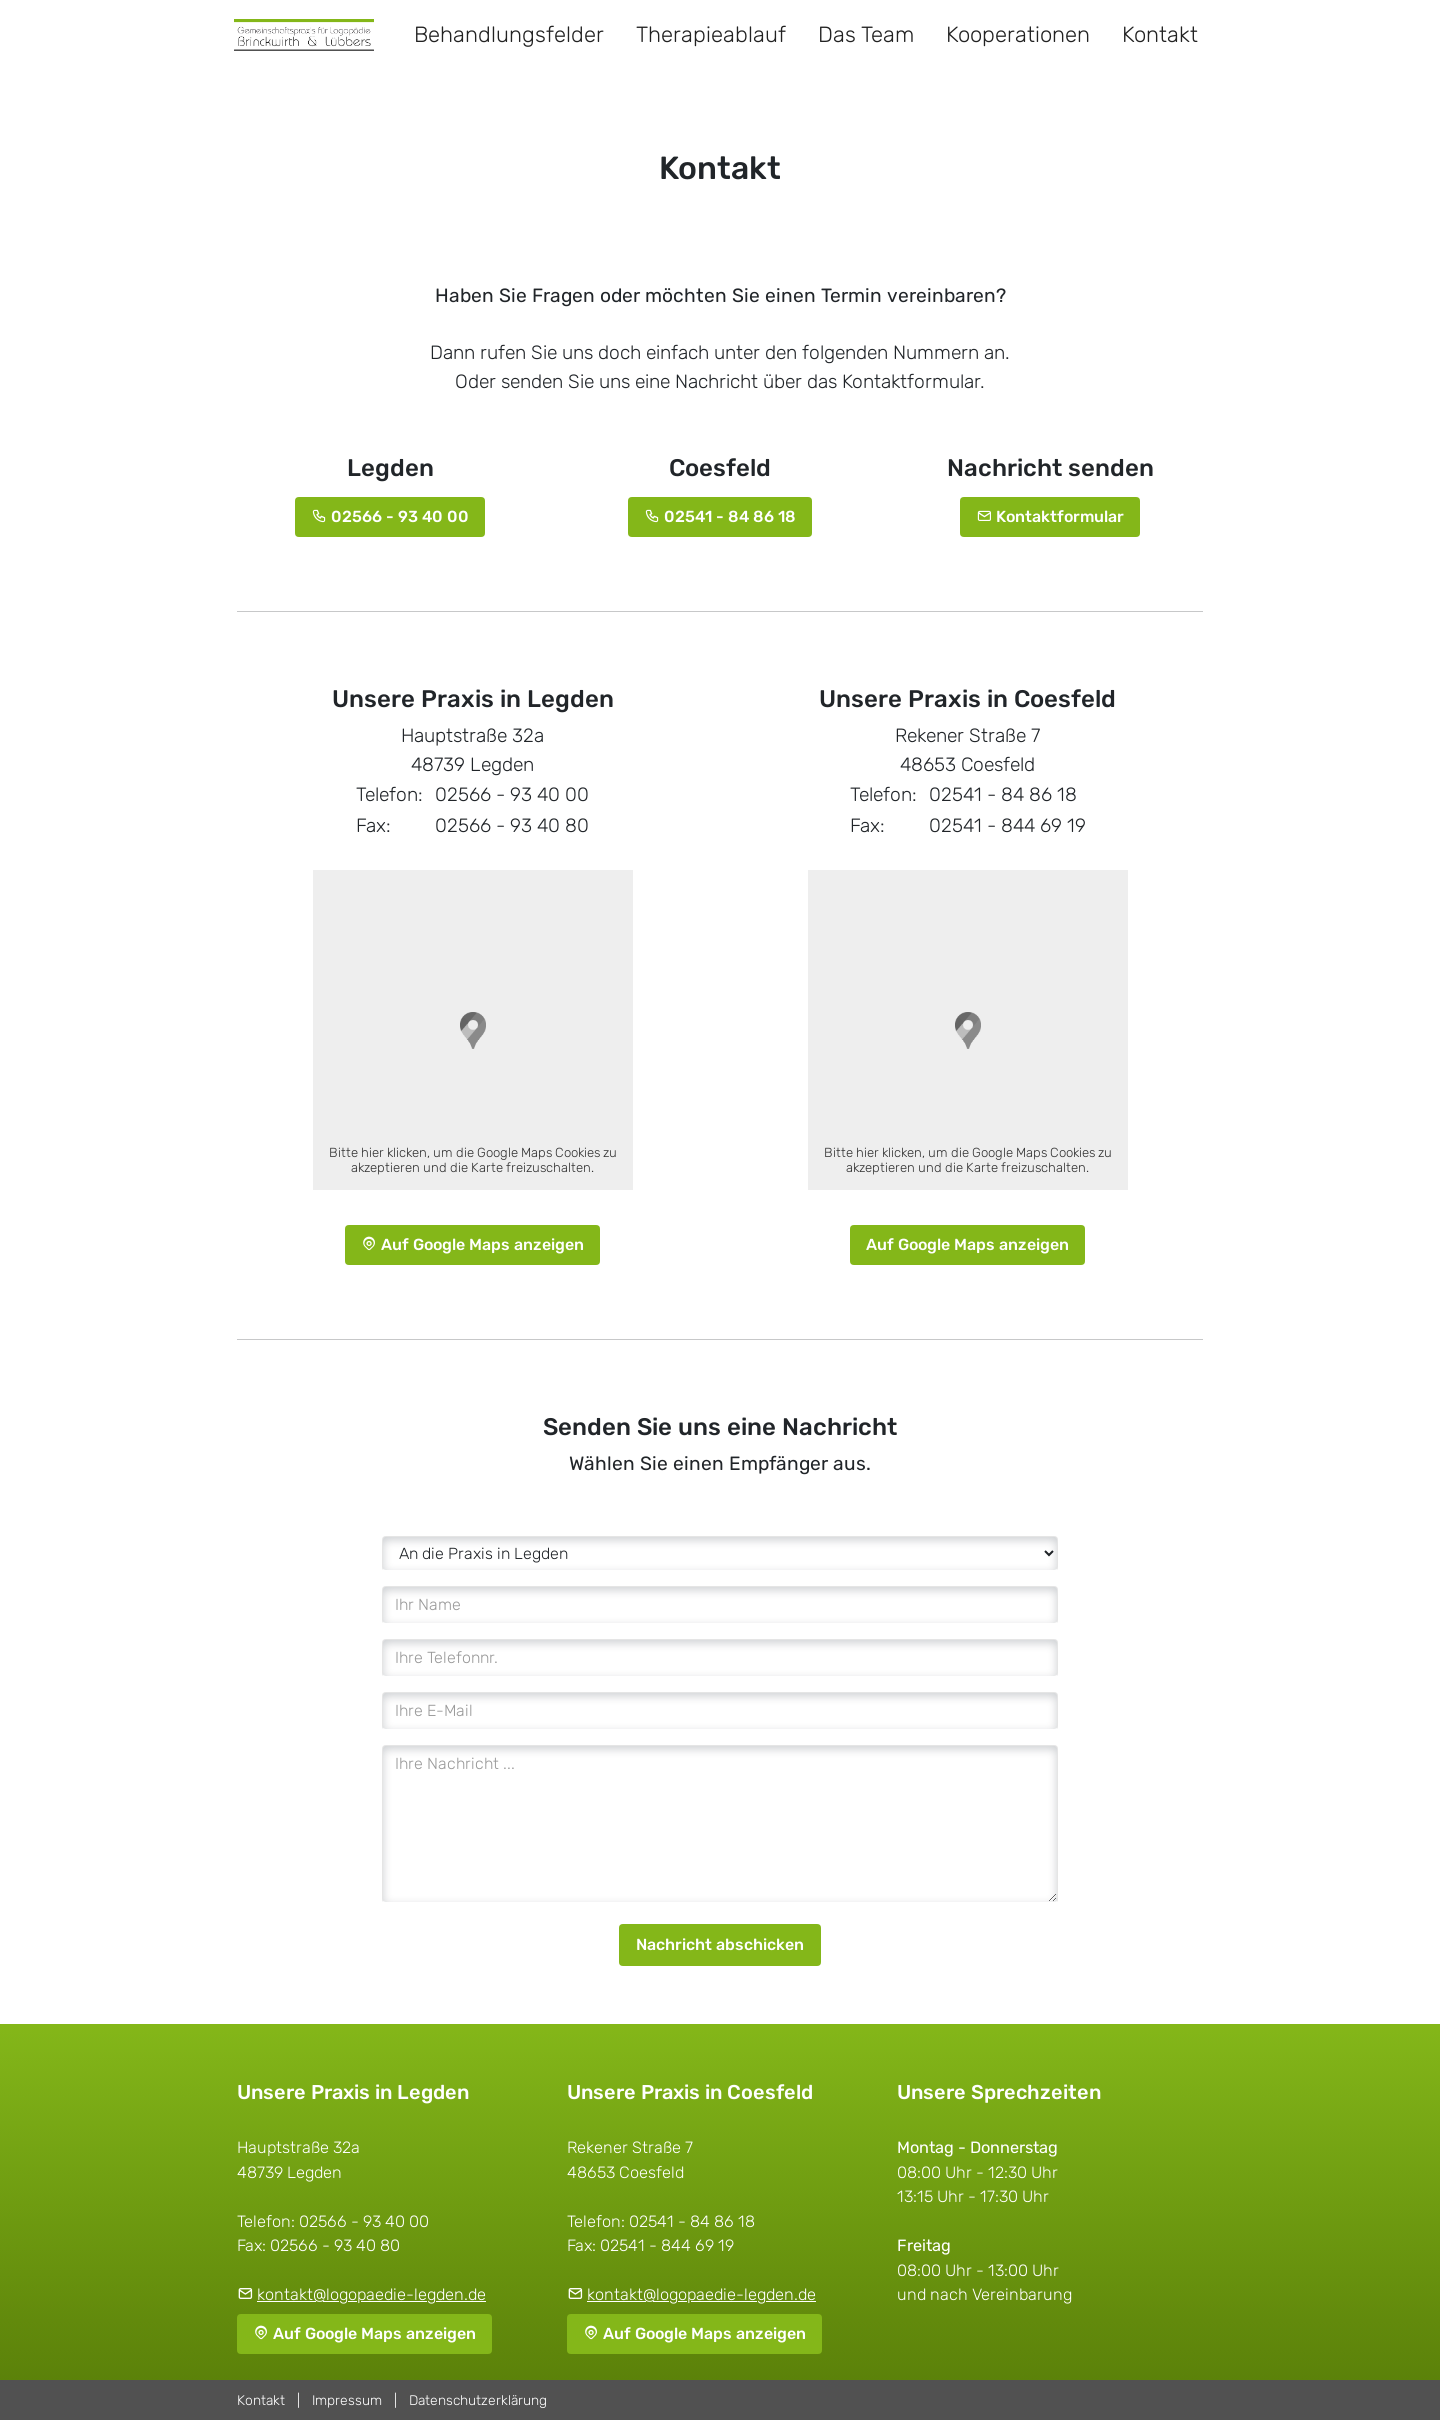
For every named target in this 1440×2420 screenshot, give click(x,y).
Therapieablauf (711, 34)
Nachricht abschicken (720, 1944)
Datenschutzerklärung (478, 2400)
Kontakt (1160, 34)
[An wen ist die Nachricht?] (720, 1553)
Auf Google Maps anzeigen (472, 1244)
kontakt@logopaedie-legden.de (371, 2294)
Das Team (866, 34)
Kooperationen (1018, 34)
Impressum (347, 2400)
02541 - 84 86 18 (720, 516)
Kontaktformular (1050, 516)
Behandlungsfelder (509, 34)
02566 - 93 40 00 (390, 516)
